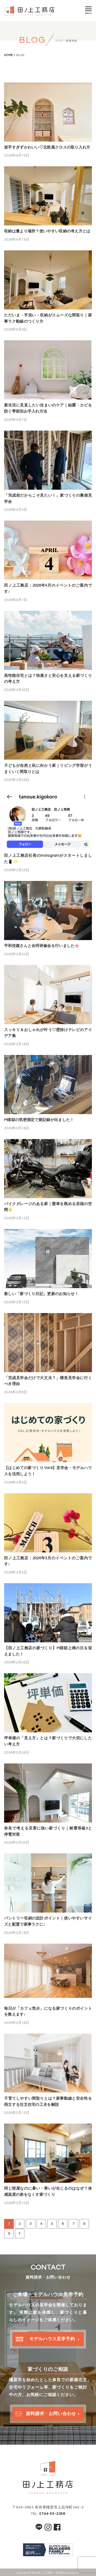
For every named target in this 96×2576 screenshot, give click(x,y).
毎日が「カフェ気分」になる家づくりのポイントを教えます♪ (48, 1995)
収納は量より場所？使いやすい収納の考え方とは (47, 231)
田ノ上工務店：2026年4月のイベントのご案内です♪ (48, 584)
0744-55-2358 (52, 2495)
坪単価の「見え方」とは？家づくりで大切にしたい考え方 (48, 1727)
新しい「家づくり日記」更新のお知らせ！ (41, 1284)
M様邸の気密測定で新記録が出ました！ (39, 1111)
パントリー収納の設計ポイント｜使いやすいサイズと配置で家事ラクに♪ (48, 1905)
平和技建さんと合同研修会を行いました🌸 (42, 939)
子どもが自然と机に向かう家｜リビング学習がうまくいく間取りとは (48, 763)
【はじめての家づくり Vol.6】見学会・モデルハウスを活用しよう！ (48, 1459)
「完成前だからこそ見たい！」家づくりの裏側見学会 (48, 495)
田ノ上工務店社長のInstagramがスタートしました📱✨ (48, 852)
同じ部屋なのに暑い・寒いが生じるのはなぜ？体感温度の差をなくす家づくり (48, 2173)
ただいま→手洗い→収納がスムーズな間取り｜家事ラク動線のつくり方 (48, 317)
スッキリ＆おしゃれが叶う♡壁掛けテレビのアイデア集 (48, 1025)
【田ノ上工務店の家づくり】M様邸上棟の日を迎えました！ (48, 1638)
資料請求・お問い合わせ (45, 2395)
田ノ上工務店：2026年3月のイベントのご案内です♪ (48, 1549)
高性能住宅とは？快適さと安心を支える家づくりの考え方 (48, 674)
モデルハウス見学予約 (45, 2320)
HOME (8, 55)
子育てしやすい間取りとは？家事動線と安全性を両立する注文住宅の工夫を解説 (48, 2084)
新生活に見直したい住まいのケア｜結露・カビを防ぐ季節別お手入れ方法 (48, 406)
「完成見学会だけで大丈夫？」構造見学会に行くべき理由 (48, 1370)
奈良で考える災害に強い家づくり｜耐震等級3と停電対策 (48, 1816)
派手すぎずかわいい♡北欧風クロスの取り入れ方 (47, 147)
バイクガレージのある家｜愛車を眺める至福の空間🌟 (48, 1198)
